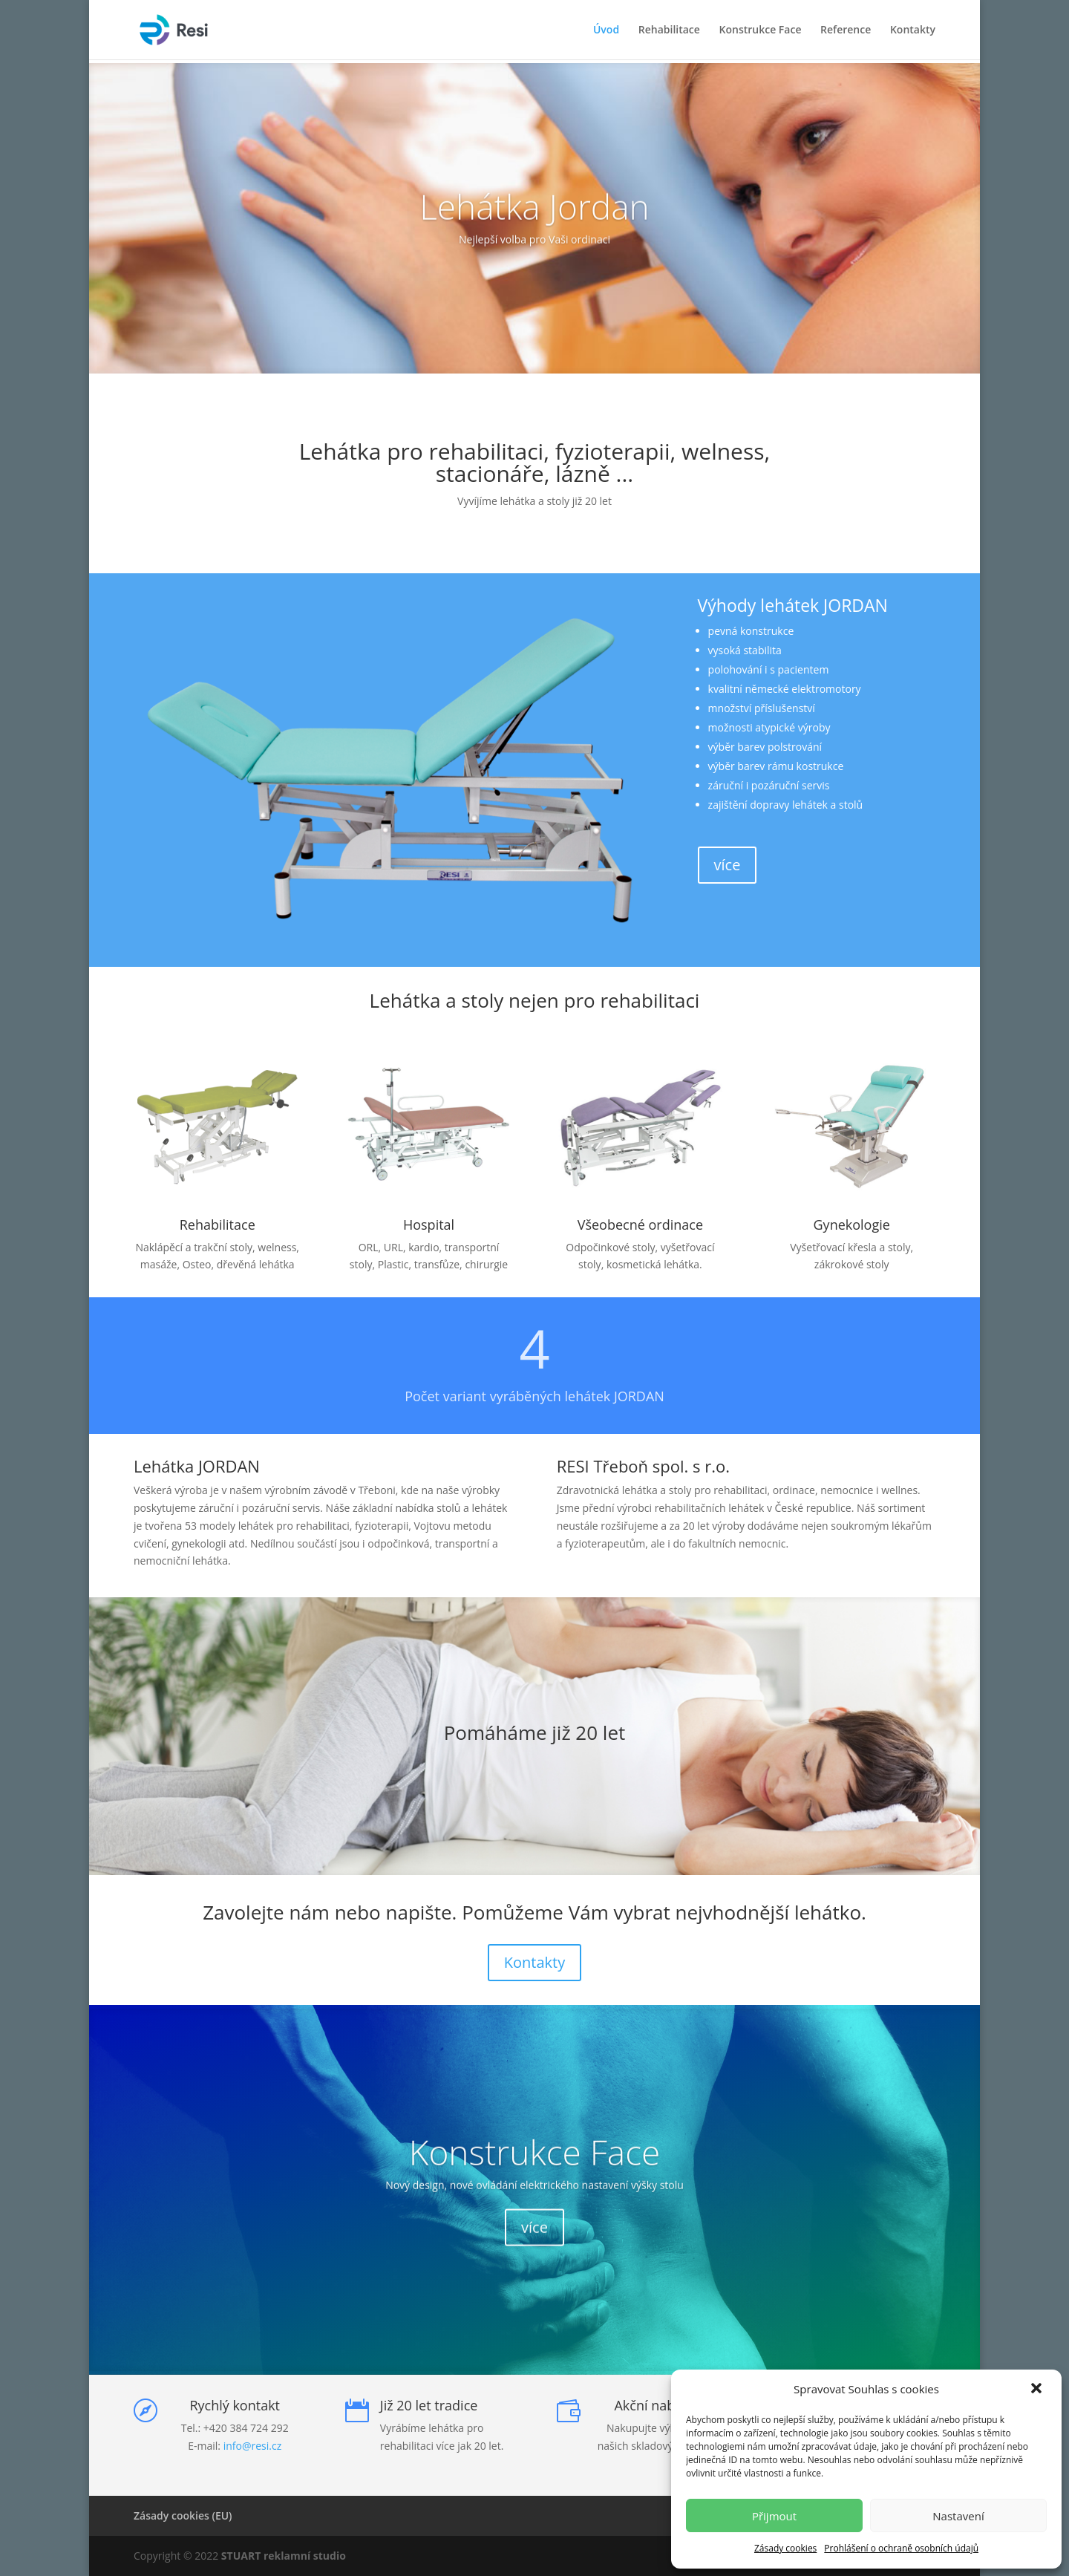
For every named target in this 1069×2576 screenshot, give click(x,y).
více (727, 865)
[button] (1038, 2390)
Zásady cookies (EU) (183, 2515)
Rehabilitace (669, 30)
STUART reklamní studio (283, 2556)
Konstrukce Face (760, 30)
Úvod (606, 30)
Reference (845, 30)
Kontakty (912, 30)
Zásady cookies (785, 2548)
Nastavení (958, 2515)
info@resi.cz (252, 2446)
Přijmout (774, 2515)
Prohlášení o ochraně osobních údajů (901, 2548)
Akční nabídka (657, 2405)
